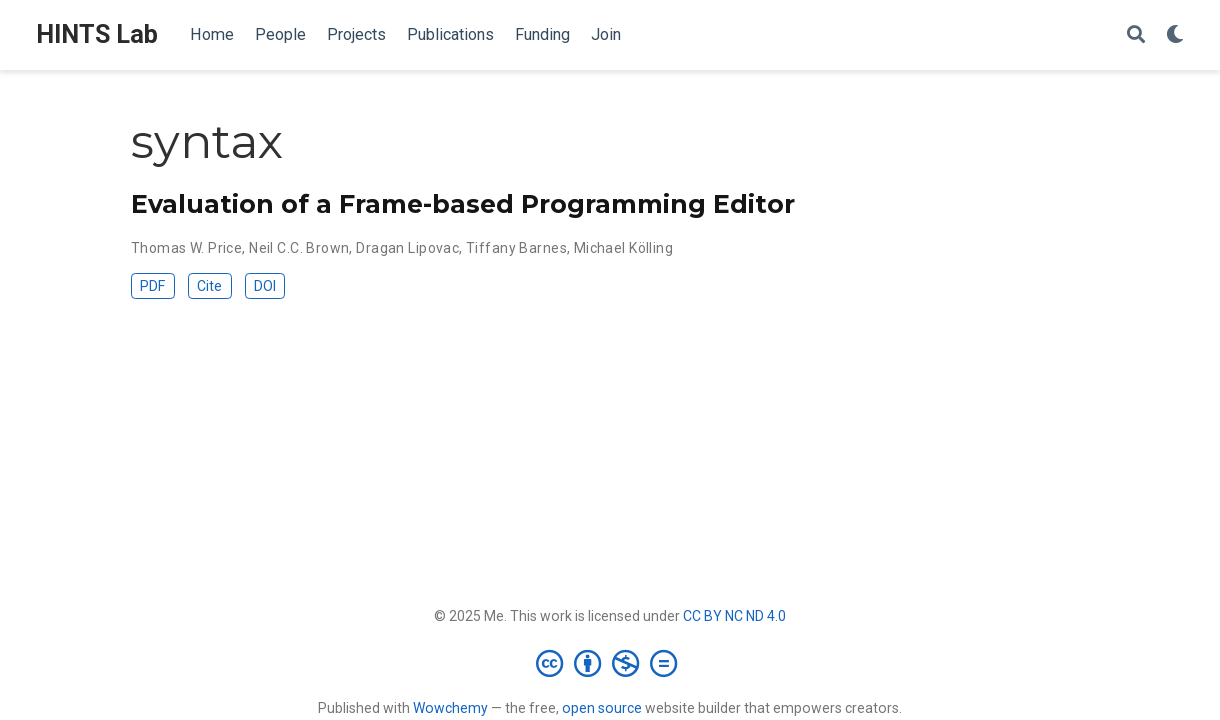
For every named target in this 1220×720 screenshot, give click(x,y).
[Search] (1136, 35)
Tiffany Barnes (516, 248)
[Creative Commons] (610, 663)
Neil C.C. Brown (299, 248)
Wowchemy (450, 708)
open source (602, 708)
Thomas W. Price (186, 248)
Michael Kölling (623, 248)
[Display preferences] (1175, 35)
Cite (209, 286)
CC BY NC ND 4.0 (734, 616)
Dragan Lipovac (407, 248)
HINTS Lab (97, 34)
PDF (152, 286)
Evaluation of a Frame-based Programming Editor (463, 204)
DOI (265, 286)
